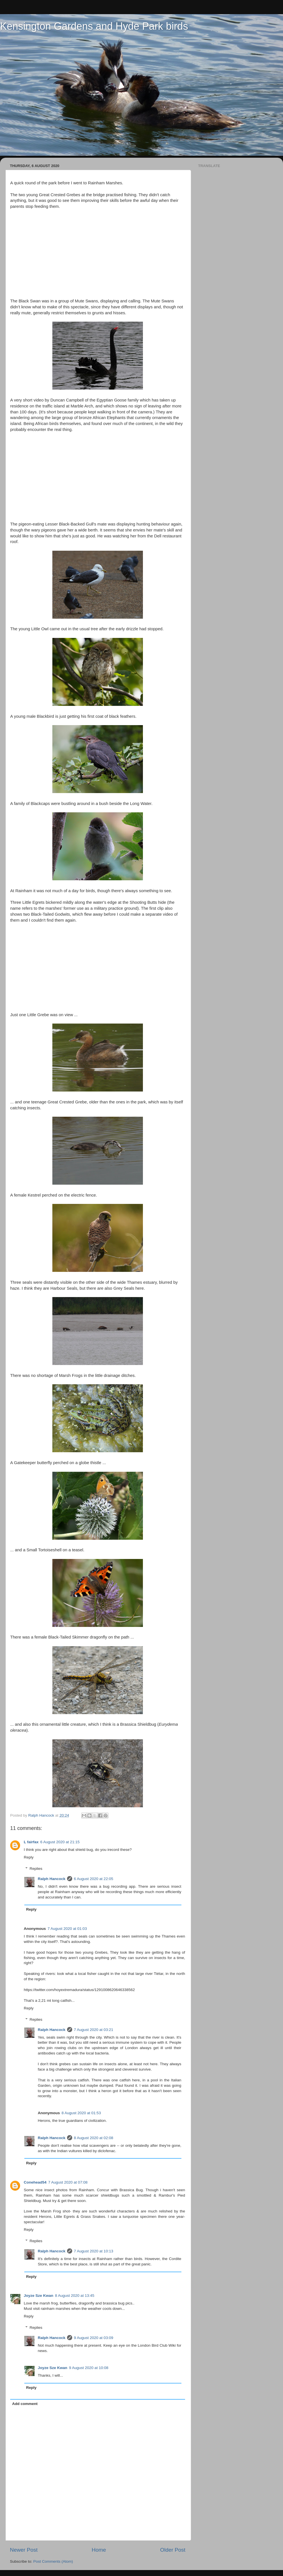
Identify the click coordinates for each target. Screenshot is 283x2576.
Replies (36, 1868)
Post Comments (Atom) (53, 2561)
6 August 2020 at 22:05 (93, 1879)
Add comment (25, 2404)
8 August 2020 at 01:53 (81, 2113)
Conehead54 (35, 2182)
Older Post (172, 2550)
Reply (29, 1857)
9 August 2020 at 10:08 (88, 2368)
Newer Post (24, 2550)
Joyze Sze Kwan (38, 2295)
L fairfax (31, 1842)
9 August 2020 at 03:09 (93, 2338)
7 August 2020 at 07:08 (67, 2182)
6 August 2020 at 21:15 (60, 1842)
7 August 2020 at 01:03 (67, 1928)
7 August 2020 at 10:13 (93, 2251)
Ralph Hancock (52, 1879)
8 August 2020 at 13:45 (74, 2295)
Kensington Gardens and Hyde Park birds (94, 26)
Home (99, 2550)
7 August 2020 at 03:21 (93, 2030)
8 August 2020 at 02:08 (93, 2138)
